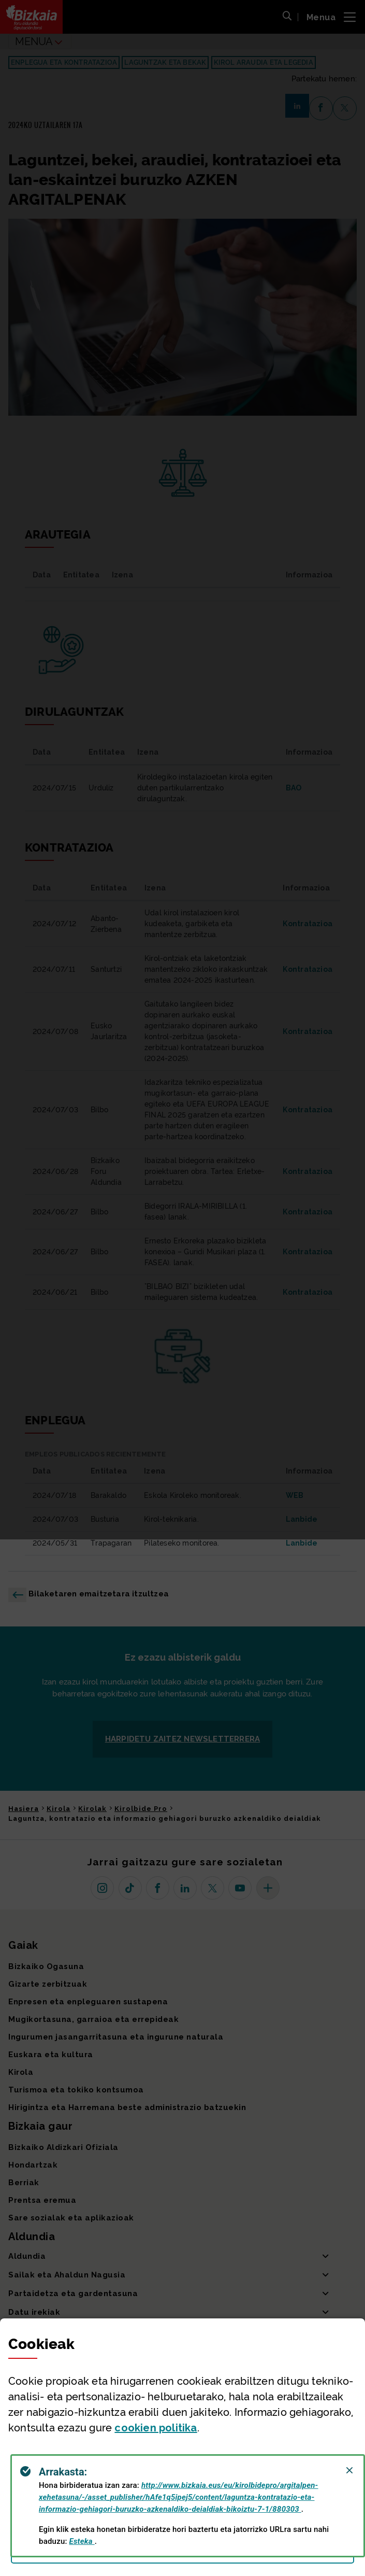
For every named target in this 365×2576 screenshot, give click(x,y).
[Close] (349, 2470)
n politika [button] (155, 2428)
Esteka (82, 2541)
